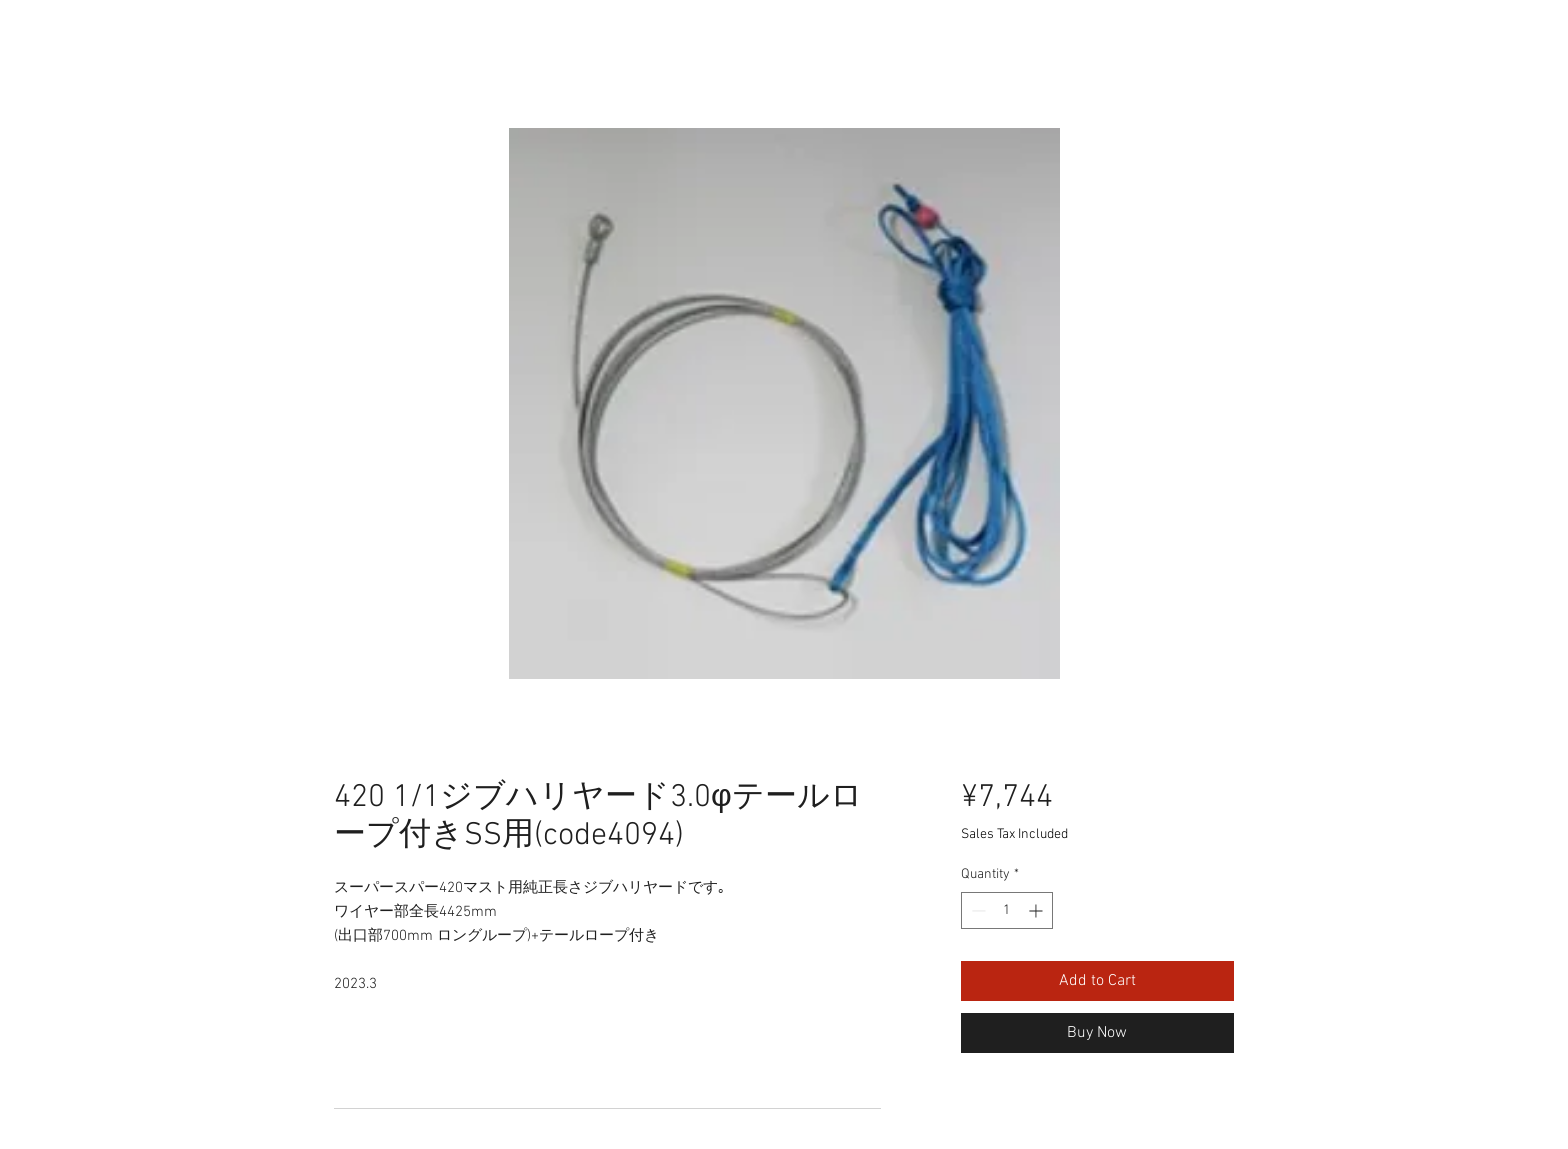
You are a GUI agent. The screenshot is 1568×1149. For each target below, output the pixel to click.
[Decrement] (976, 910)
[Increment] (1037, 910)
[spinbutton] (1007, 910)
